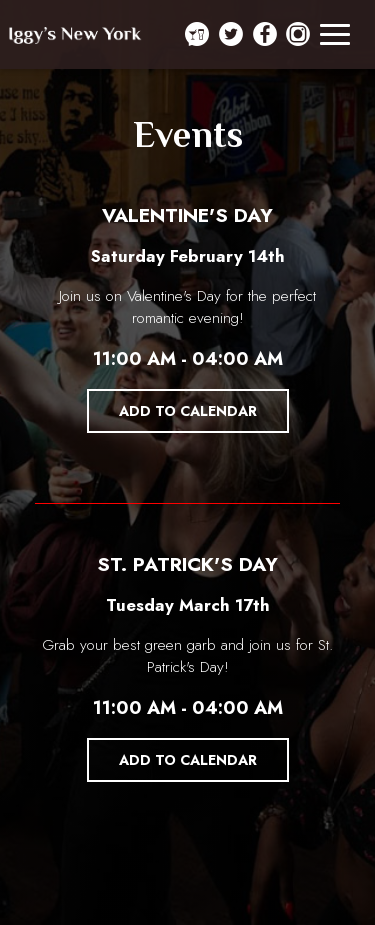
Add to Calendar (188, 411)
